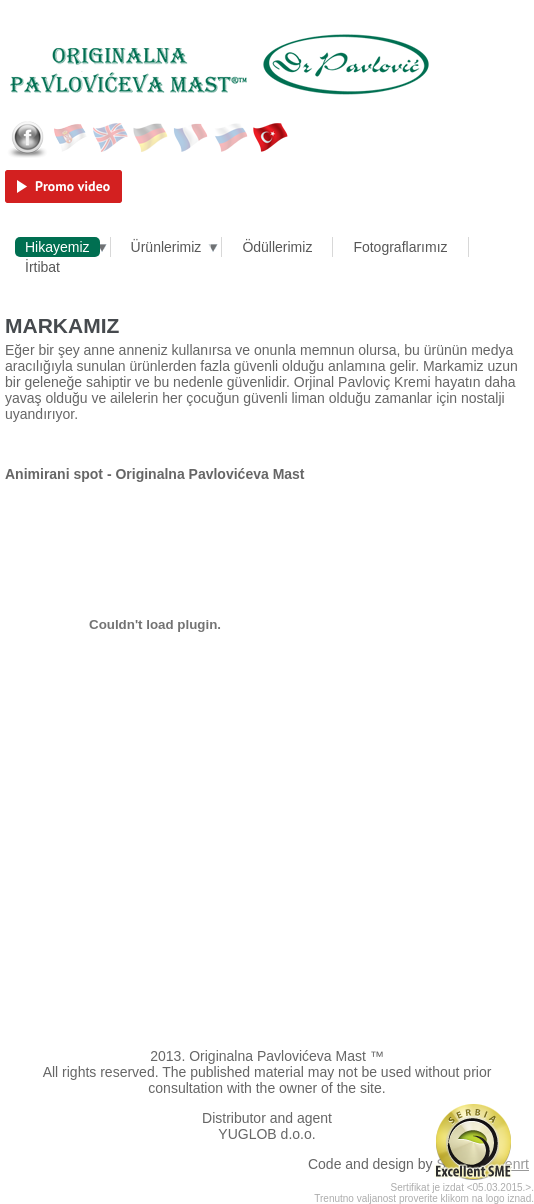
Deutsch (151, 138)
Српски (71, 138)
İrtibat (42, 267)
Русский (231, 138)
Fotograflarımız (400, 247)
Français (191, 138)
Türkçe (271, 138)
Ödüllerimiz (277, 247)
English (111, 138)
